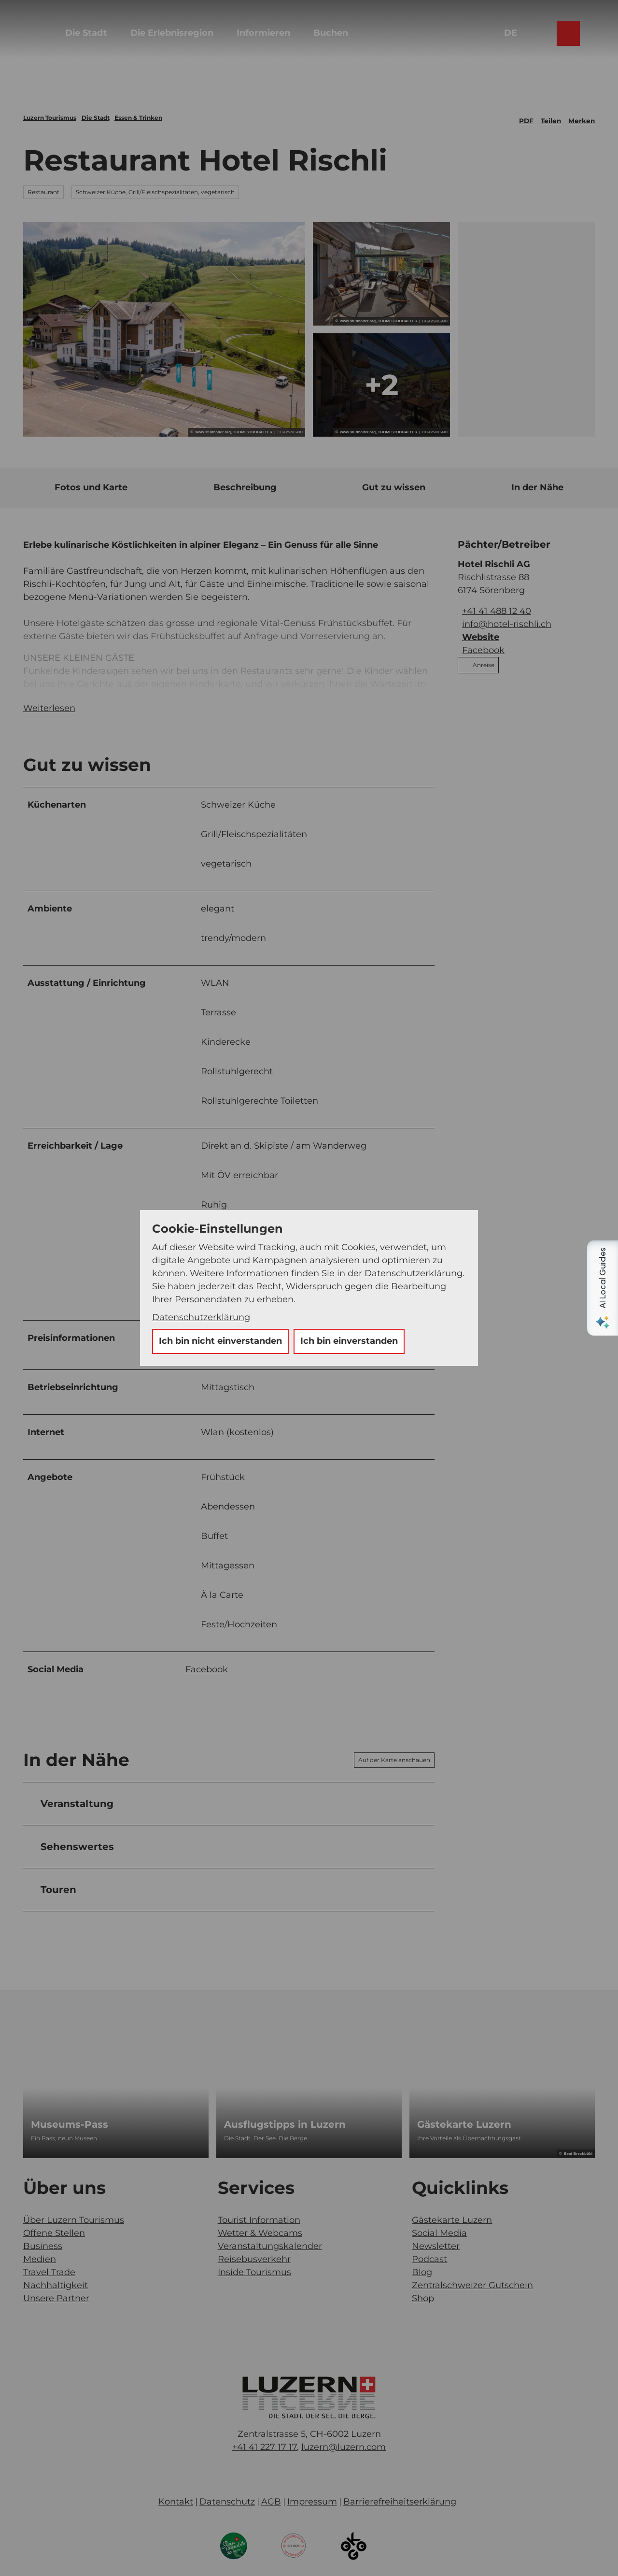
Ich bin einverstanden (349, 1341)
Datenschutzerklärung (201, 1317)
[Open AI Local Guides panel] (602, 1288)
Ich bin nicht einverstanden (220, 1341)
